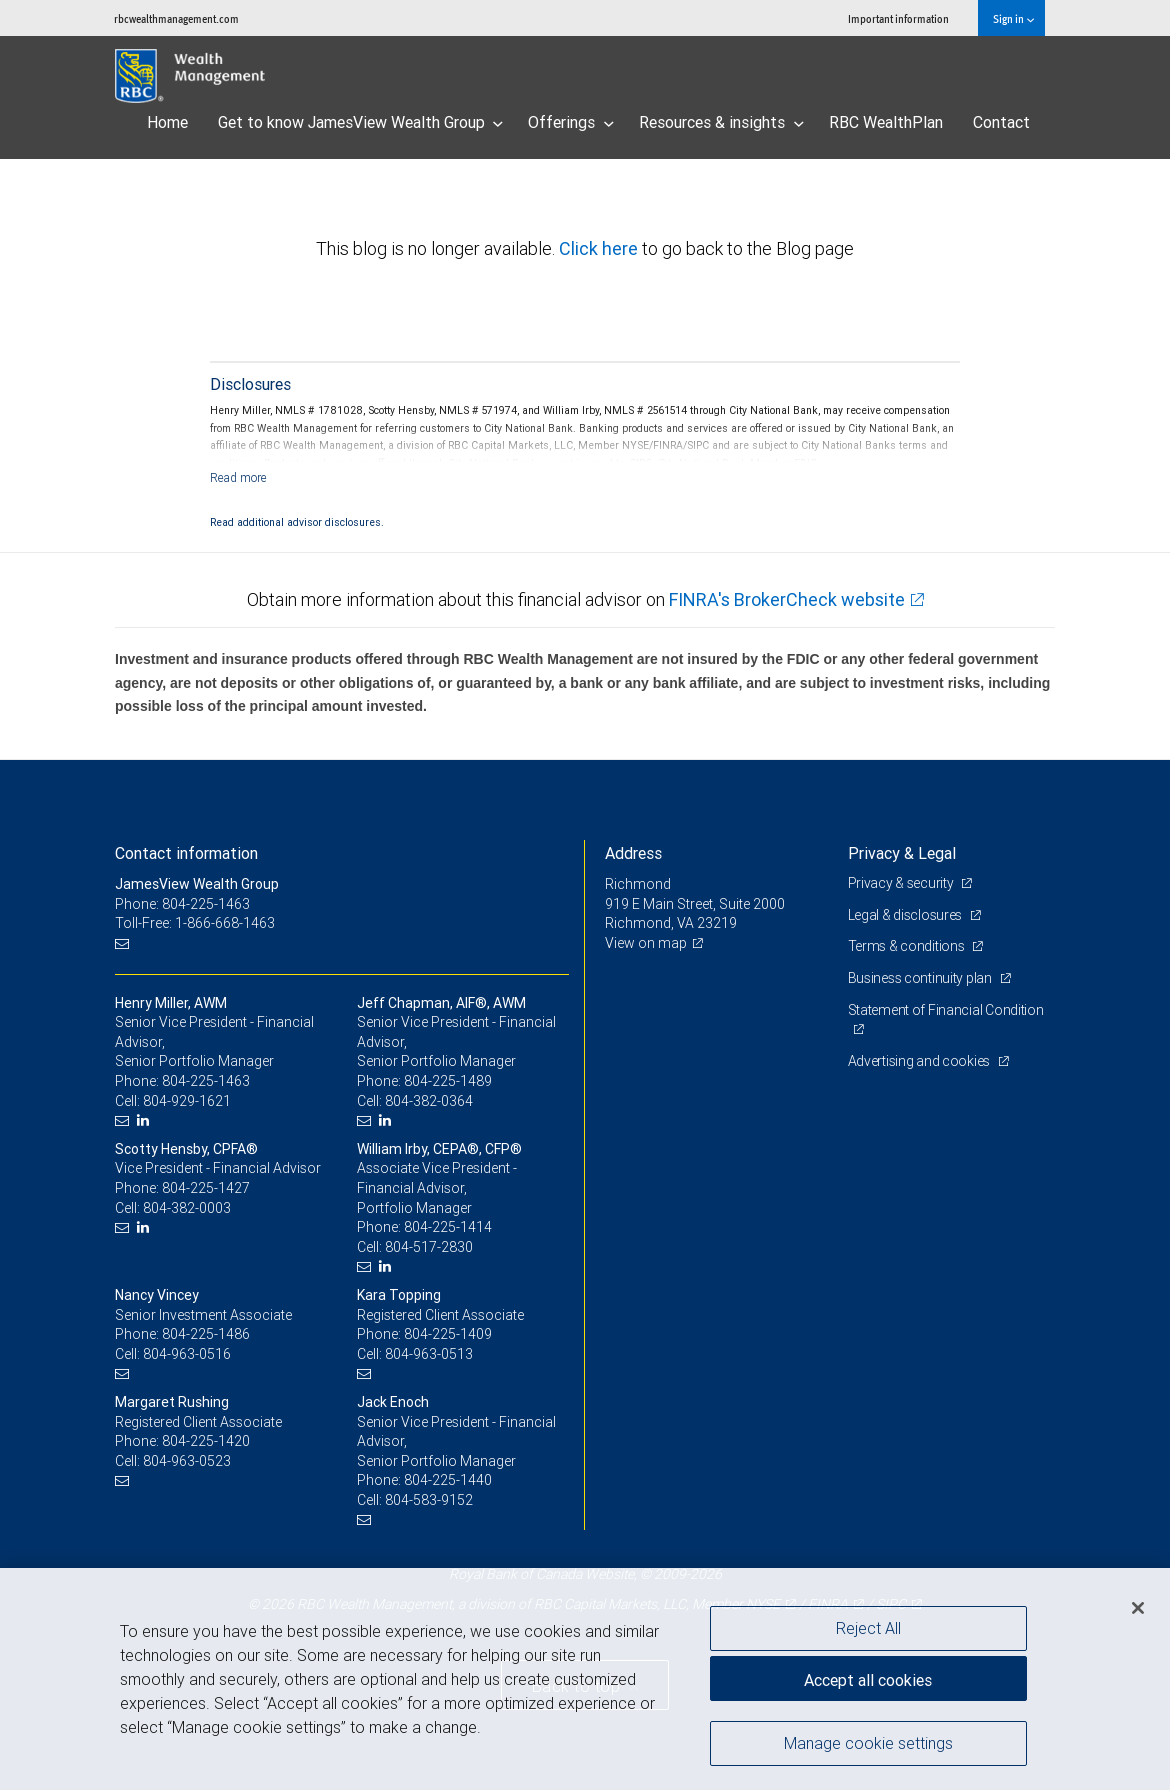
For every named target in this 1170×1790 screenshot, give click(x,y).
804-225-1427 (206, 1188)
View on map (646, 943)
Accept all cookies (868, 1680)
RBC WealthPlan (886, 122)
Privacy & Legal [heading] (902, 853)
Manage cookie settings (868, 1743)
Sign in (1013, 18)
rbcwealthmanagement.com (176, 18)
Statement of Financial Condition (946, 1010)
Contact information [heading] (186, 853)
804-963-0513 (429, 1354)
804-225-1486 (206, 1334)
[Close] (1138, 1608)
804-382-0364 (429, 1101)
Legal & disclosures (906, 915)
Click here (600, 248)
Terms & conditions (908, 946)
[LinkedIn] (145, 1120)
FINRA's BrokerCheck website (787, 599)
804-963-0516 (187, 1354)
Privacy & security (902, 883)
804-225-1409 (448, 1334)
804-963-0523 (187, 1461)
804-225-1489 (448, 1081)
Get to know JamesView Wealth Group (361, 122)
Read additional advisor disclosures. (297, 522)
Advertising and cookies (920, 1061)
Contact (1001, 122)
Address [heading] (633, 853)
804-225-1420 (206, 1441)
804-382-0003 (187, 1208)
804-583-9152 (429, 1500)
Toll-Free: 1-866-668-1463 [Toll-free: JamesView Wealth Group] (195, 923)
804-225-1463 (206, 1081)
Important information (898, 18)
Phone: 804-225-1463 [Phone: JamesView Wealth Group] (182, 904)
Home (167, 122)
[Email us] (124, 943)
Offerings (571, 122)
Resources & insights (721, 122)
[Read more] (238, 477)
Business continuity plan (921, 978)
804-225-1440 (448, 1480)
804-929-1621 (187, 1101)
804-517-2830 (429, 1247)
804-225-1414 (448, 1227)
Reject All (868, 1628)
